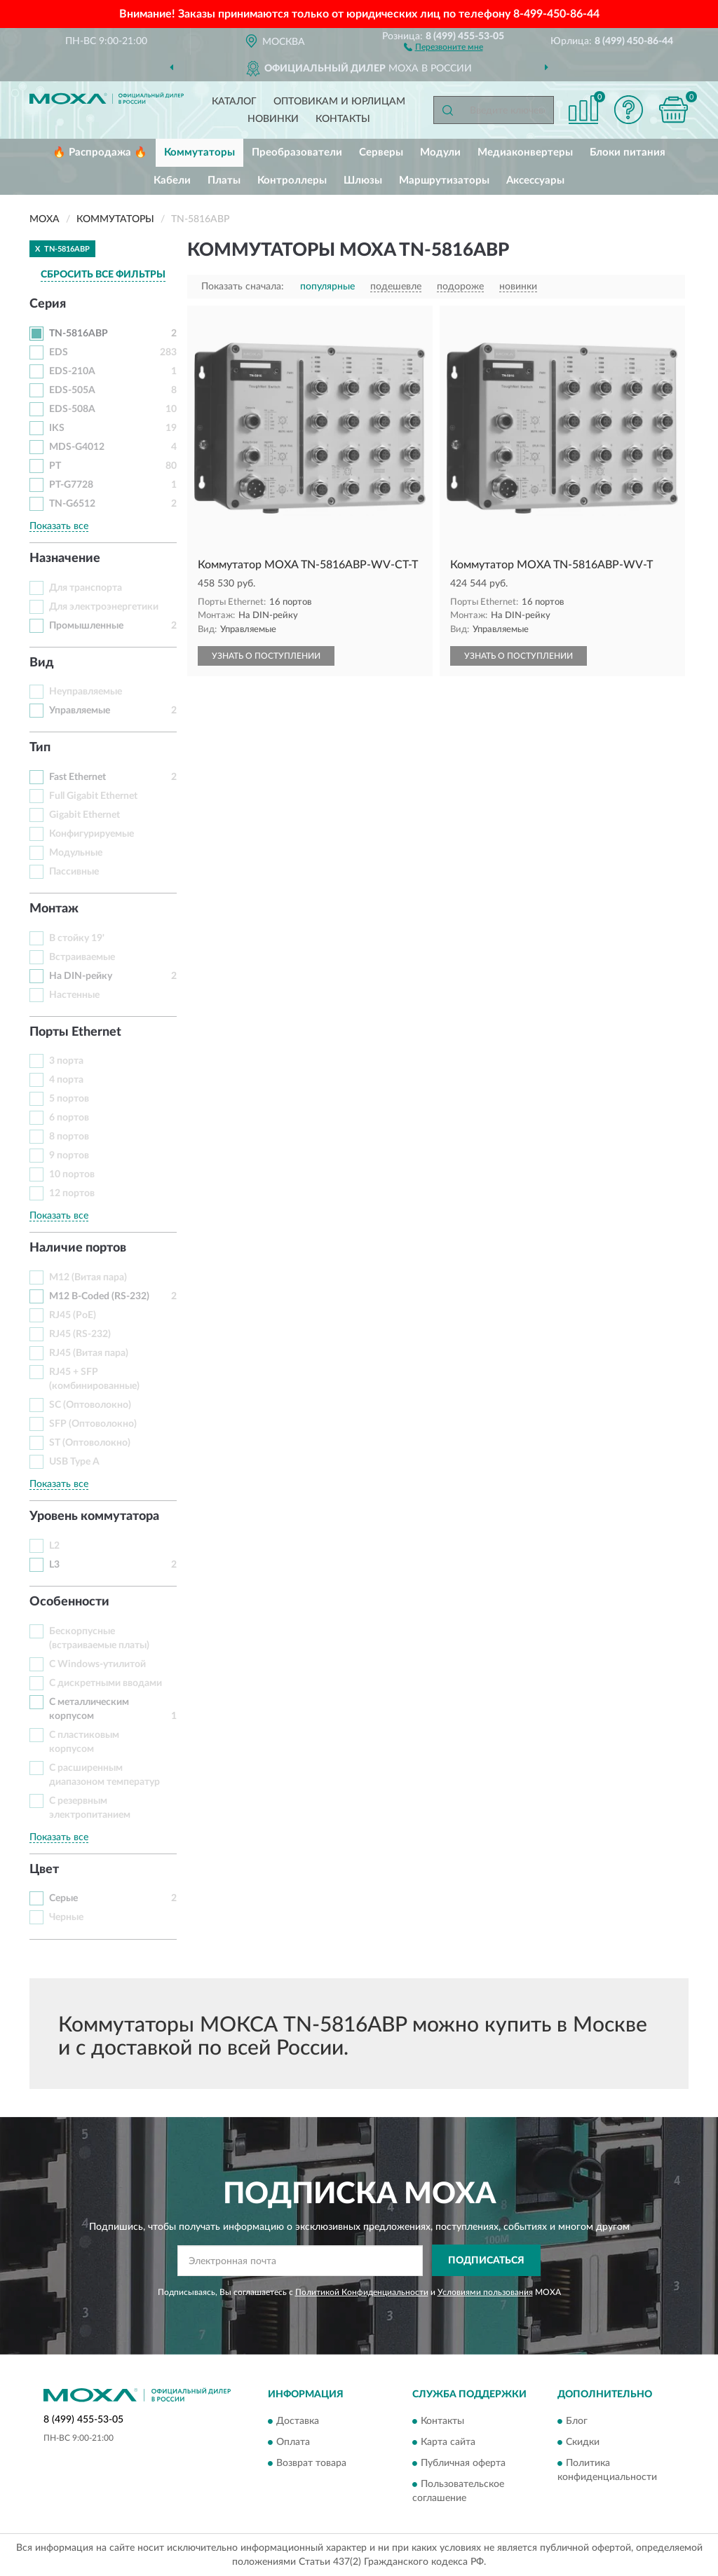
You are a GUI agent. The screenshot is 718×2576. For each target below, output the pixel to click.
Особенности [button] (69, 1602)
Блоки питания (627, 152)
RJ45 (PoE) (72, 1315)
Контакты (343, 119)
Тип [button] (39, 747)
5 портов (69, 1099)
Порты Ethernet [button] (75, 1032)
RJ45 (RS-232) (80, 1334)
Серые (63, 1898)
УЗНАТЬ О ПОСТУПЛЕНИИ (266, 656)
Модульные (75, 853)
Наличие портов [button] (77, 1248)
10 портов (72, 1174)
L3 (54, 1565)
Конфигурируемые (91, 834)
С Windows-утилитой (97, 1664)
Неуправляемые (85, 692)
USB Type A (74, 1462)
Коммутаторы (199, 152)
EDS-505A (72, 390)
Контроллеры (292, 180)
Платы (224, 180)
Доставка (297, 2422)
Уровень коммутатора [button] (94, 1516)
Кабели (172, 180)
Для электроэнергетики (103, 607)
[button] (443, 46)
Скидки (583, 2443)
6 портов (69, 1118)
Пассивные (74, 872)
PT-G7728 (71, 485)
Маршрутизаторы (444, 180)
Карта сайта (448, 2443)
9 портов (69, 1155)
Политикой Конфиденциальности (361, 2292)
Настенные (74, 995)
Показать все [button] (58, 526)
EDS (58, 352)
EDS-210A (72, 371)
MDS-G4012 (76, 447)
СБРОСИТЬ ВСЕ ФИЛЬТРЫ (103, 275)
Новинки (273, 119)
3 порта (66, 1061)
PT (55, 466)
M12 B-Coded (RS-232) (99, 1296)
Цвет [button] (44, 1869)
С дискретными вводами (105, 1683)
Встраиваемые (82, 957)
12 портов (72, 1193)
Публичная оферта (463, 2464)
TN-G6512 (72, 504)
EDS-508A (72, 409)
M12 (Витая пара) (88, 1277)
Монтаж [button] (54, 909)
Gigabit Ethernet (84, 815)
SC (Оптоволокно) (90, 1405)
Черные (66, 1917)
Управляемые (79, 710)
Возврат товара (311, 2464)
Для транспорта (85, 588)
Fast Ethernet (77, 777)
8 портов (69, 1137)
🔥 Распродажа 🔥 (100, 152)
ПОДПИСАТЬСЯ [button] (486, 2261)
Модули (440, 152)
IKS (57, 428)
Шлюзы (363, 180)
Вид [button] (41, 663)
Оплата (293, 2443)
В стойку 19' (76, 938)
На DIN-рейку (80, 976)
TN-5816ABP (78, 333)
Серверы (381, 152)
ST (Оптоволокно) (89, 1443)
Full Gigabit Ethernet (93, 796)
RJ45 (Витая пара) (88, 1353)
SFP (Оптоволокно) (93, 1424)
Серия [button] (47, 304)
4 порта (66, 1080)
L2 (54, 1546)
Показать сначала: (242, 287)
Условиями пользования (485, 2292)
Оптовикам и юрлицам (339, 102)
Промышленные (86, 626)
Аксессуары (535, 180)
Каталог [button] (234, 102)
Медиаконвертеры (525, 152)
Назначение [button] (64, 558)
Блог (577, 2422)
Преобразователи (297, 152)
